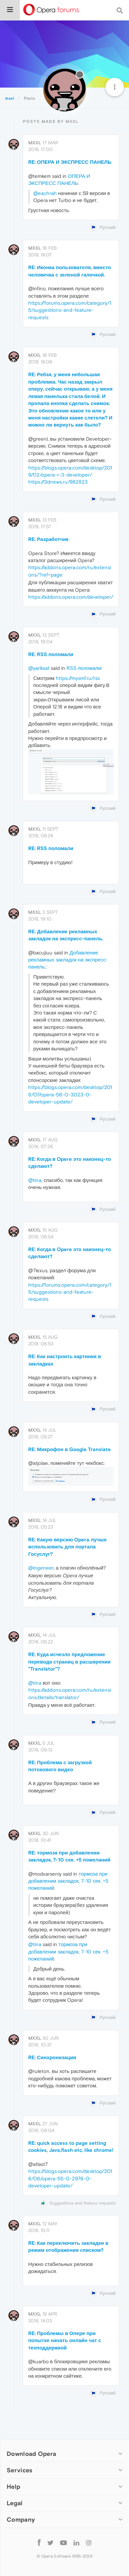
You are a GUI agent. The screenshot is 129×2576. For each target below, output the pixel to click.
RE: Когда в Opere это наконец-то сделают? (69, 1162)
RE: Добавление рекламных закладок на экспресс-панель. (65, 935)
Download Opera (31, 2453)
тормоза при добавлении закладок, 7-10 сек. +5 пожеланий (68, 1881)
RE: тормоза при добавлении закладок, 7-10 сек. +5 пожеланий (69, 1856)
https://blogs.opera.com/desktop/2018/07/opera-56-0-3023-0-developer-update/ (70, 1094)
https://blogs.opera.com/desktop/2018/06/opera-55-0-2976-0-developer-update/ (70, 2178)
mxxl (34, 142)
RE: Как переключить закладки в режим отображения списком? (68, 2246)
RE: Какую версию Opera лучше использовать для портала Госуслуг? (67, 1547)
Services (19, 2470)
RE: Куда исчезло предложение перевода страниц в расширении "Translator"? (69, 1661)
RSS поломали (84, 668)
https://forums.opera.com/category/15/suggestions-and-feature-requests (69, 310)
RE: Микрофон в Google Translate (69, 1449)
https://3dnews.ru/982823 (58, 482)
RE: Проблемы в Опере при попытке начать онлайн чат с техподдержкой (64, 2340)
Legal (15, 2503)
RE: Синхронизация (52, 2057)
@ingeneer (40, 1568)
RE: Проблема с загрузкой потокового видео (60, 1766)
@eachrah (45, 193)
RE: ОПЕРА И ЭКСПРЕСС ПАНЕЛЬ (69, 162)
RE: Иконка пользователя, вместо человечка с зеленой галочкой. (69, 270)
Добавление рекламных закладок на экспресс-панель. (68, 960)
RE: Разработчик (48, 539)
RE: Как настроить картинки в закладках (64, 1359)
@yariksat (38, 668)
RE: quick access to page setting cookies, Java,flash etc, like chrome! (70, 2146)
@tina (34, 1180)
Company (21, 2519)
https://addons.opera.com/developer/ (70, 597)
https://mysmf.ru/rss (78, 678)
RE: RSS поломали (50, 654)
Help (13, 2486)
